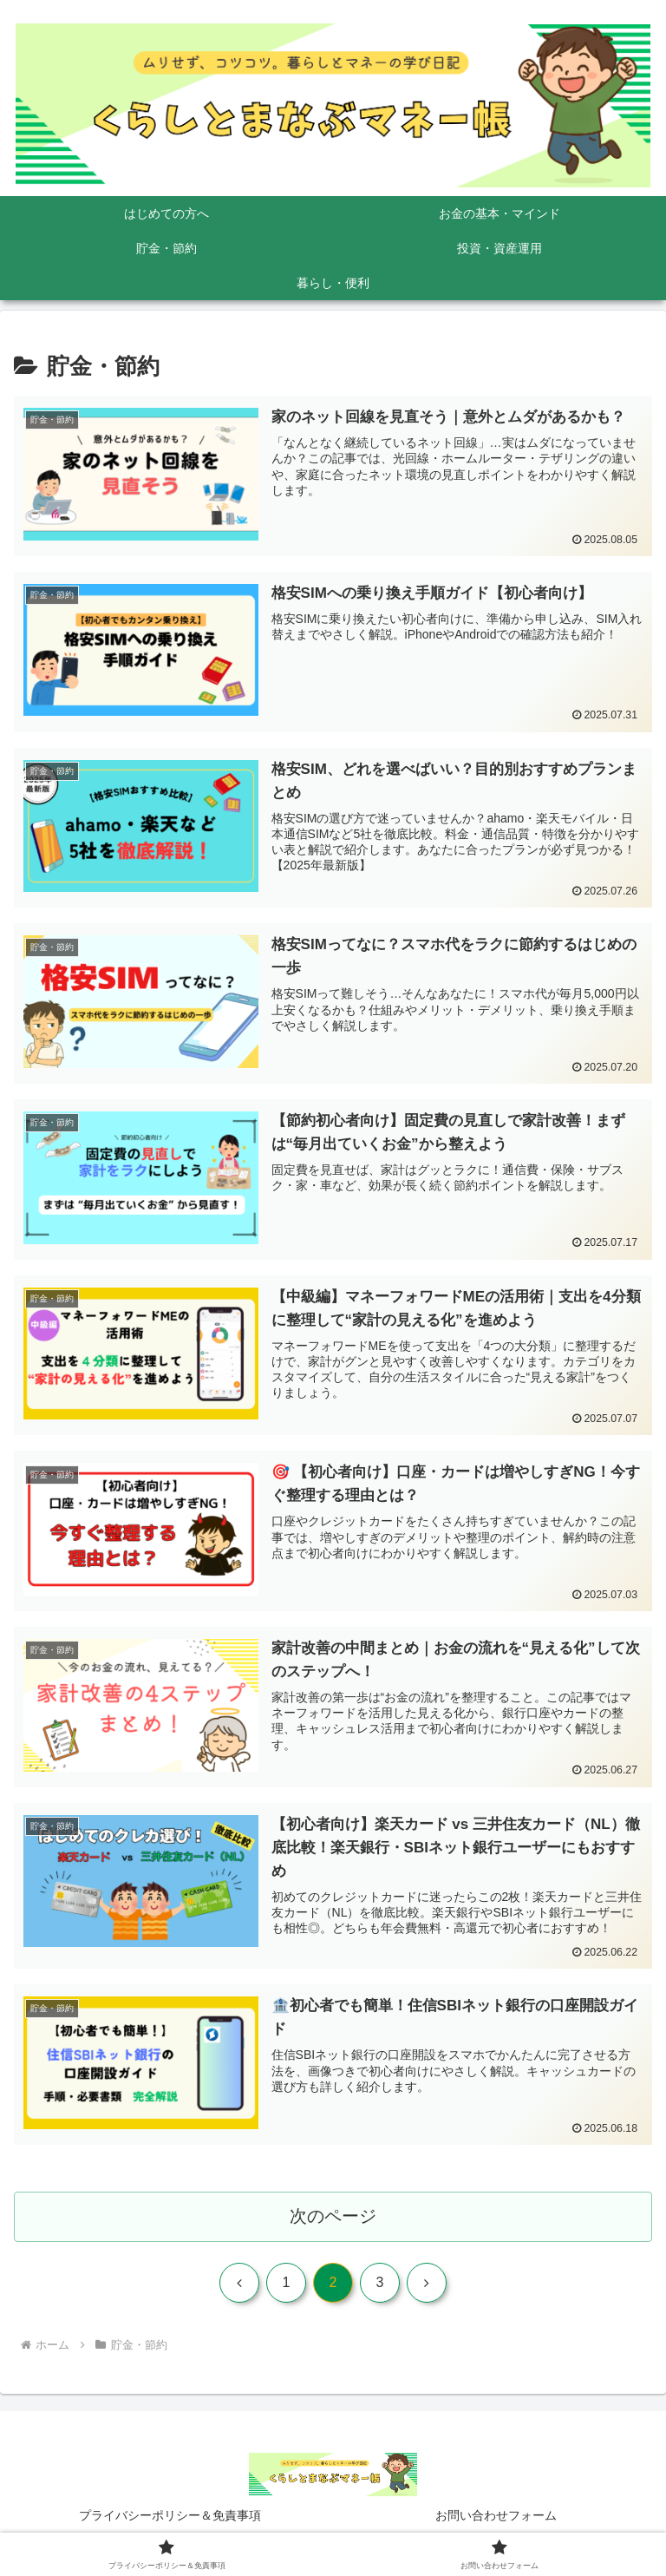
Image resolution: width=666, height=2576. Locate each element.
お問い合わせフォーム (496, 2520)
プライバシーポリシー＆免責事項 (170, 2520)
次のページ (333, 2219)
